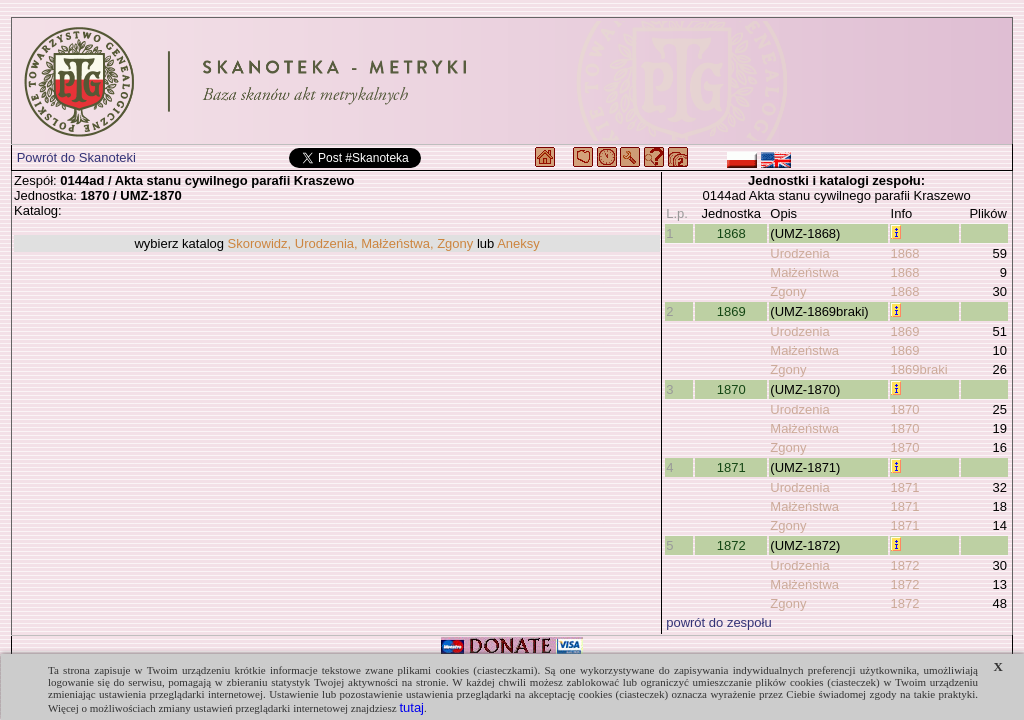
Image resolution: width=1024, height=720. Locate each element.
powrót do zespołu (719, 622)
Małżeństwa (804, 272)
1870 (731, 389)
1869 (731, 311)
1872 (731, 545)
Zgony (788, 291)
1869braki (919, 369)
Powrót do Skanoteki (76, 157)
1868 (731, 233)
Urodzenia (799, 253)
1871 (731, 467)
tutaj (411, 707)
